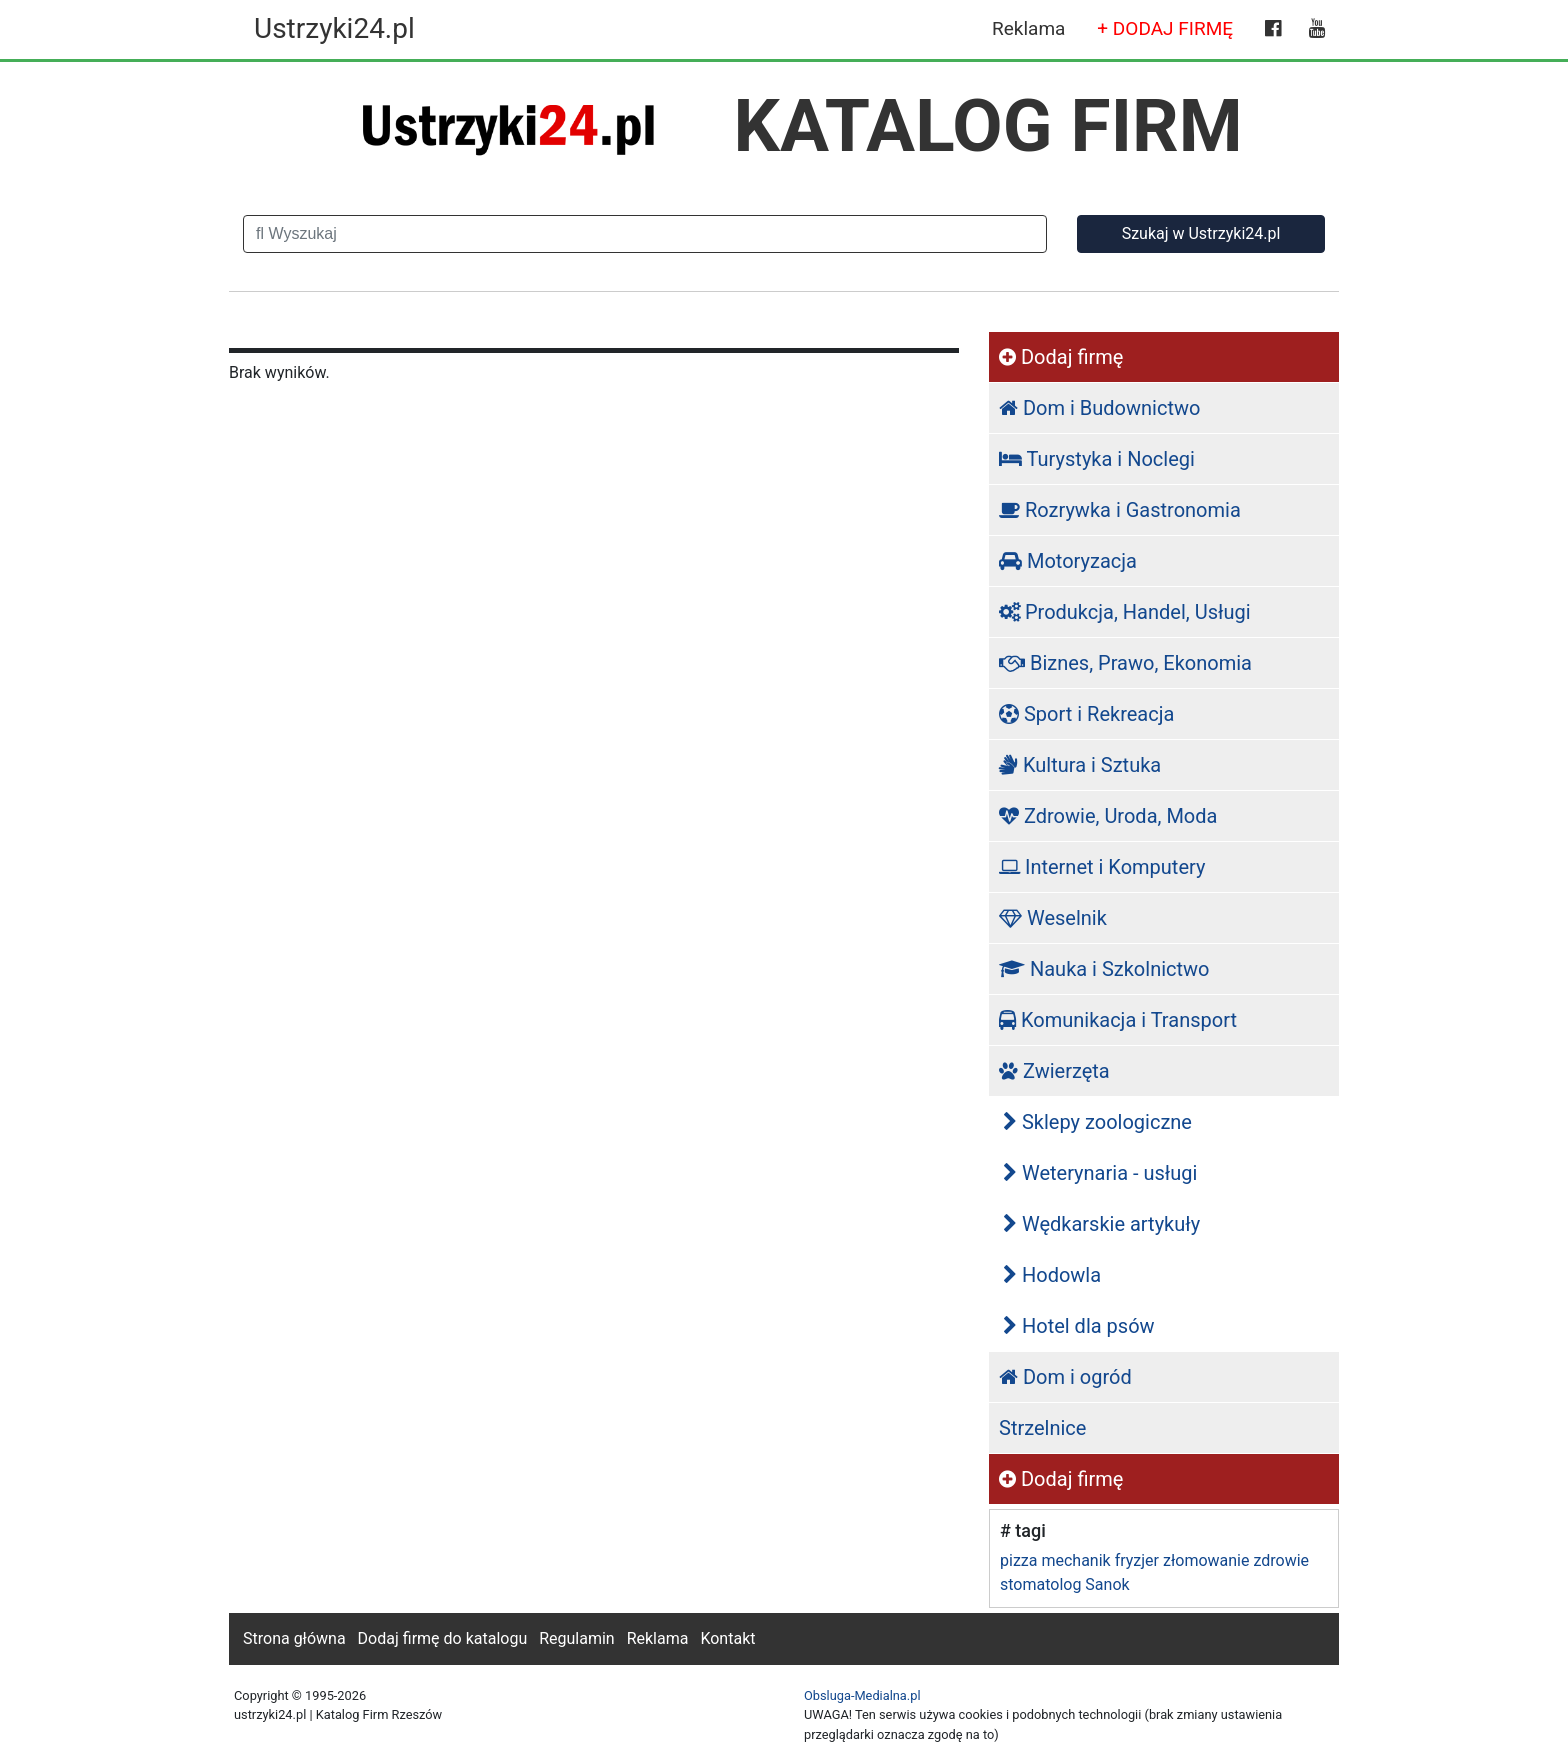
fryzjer (1137, 1560)
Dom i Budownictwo (1099, 408)
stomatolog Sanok (1065, 1584)
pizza (1018, 1560)
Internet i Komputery (1102, 867)
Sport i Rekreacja (1086, 714)
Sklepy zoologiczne (1097, 1122)
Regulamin (577, 1638)
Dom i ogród (1065, 1377)
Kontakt (727, 1638)
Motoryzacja (1068, 561)
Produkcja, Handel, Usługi (1125, 612)
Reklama (1028, 28)
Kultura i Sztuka (1080, 765)
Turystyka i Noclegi (1097, 459)
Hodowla (1052, 1275)
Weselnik (1053, 918)
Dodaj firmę (1061, 357)
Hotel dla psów (1079, 1326)
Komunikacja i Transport (1118, 1020)
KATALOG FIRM (988, 126)
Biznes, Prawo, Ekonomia (1125, 663)
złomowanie (1206, 1560)
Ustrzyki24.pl (334, 28)
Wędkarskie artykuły (1101, 1224)
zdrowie (1281, 1560)
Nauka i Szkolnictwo (1104, 969)
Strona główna (294, 1638)
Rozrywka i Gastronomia (1120, 510)
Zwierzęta (1054, 1071)
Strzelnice (1042, 1428)
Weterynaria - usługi (1100, 1173)
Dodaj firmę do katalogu (443, 1638)
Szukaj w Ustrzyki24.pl (1201, 233)
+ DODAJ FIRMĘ (1165, 28)
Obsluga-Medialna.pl (862, 1695)
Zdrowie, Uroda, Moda (1108, 816)
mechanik (1075, 1560)
